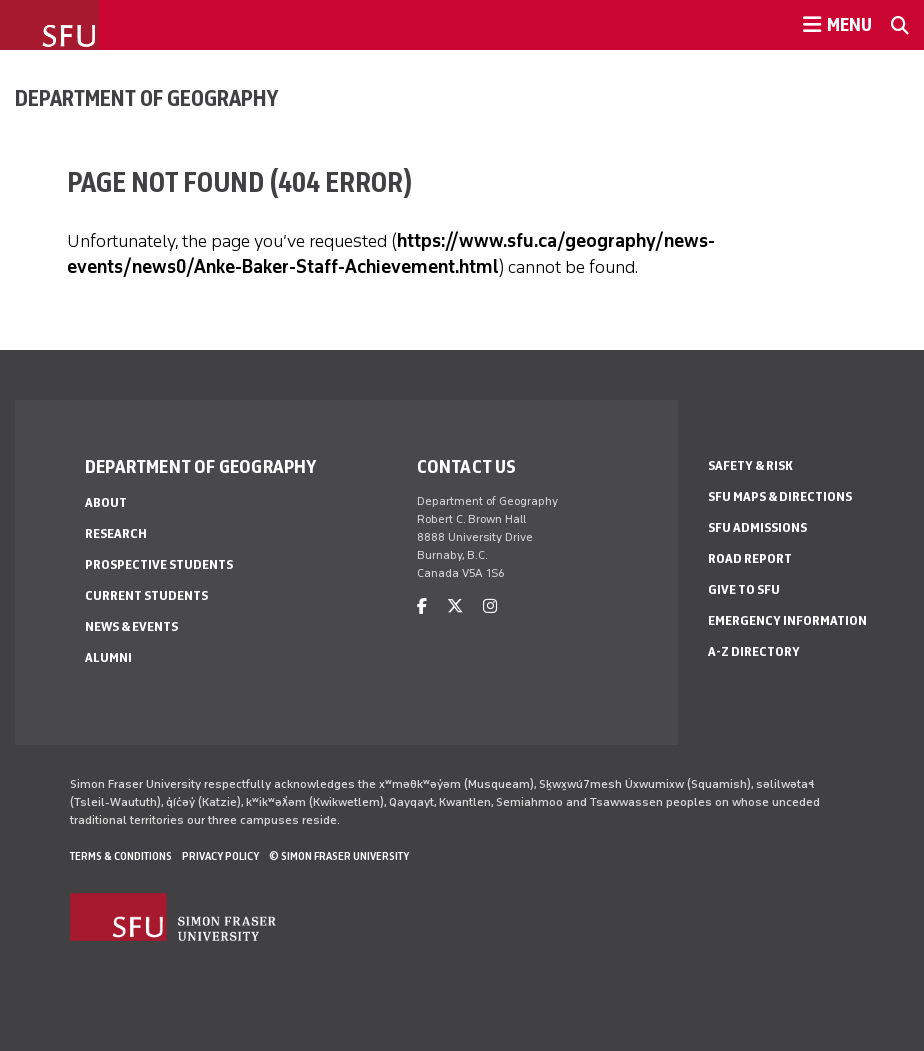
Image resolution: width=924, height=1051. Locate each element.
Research (116, 533)
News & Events (131, 626)
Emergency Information (787, 620)
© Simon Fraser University (339, 856)
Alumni (108, 657)
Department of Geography (146, 98)
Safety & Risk (750, 465)
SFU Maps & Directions (780, 496)
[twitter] (455, 606)
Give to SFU (744, 589)
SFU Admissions (757, 527)
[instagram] (490, 606)
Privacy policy (220, 856)
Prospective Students (159, 564)
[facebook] (422, 606)
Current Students (146, 595)
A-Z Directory (754, 651)
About (106, 502)
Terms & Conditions (121, 856)
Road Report (750, 558)
